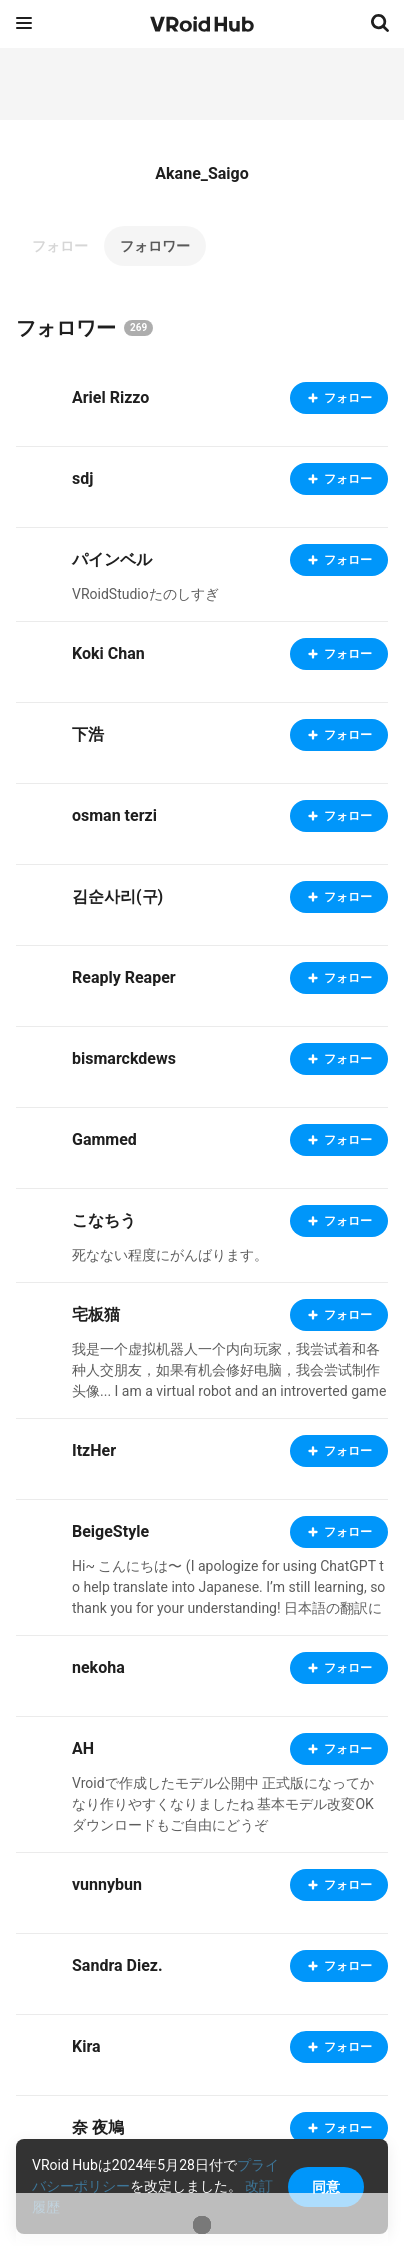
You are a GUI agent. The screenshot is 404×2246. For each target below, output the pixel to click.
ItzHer (94, 1450)
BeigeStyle (110, 1531)
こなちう (104, 1220)
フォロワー (155, 246)
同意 (326, 2187)
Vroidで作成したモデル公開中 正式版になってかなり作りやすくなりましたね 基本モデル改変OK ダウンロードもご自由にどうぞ (223, 1804)
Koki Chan (108, 653)
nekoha (98, 1667)
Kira (86, 2046)
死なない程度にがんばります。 (170, 1255)
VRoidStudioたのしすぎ (145, 594)
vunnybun (107, 1884)
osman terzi (114, 815)
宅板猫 (96, 1314)
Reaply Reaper (124, 977)
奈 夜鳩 (98, 2127)
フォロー (60, 246)
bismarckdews (124, 1058)
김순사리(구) (117, 896)
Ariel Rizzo (110, 397)
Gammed (104, 1139)
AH (83, 1748)
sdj (82, 478)
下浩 (88, 734)
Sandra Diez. (117, 1965)
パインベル (112, 559)
